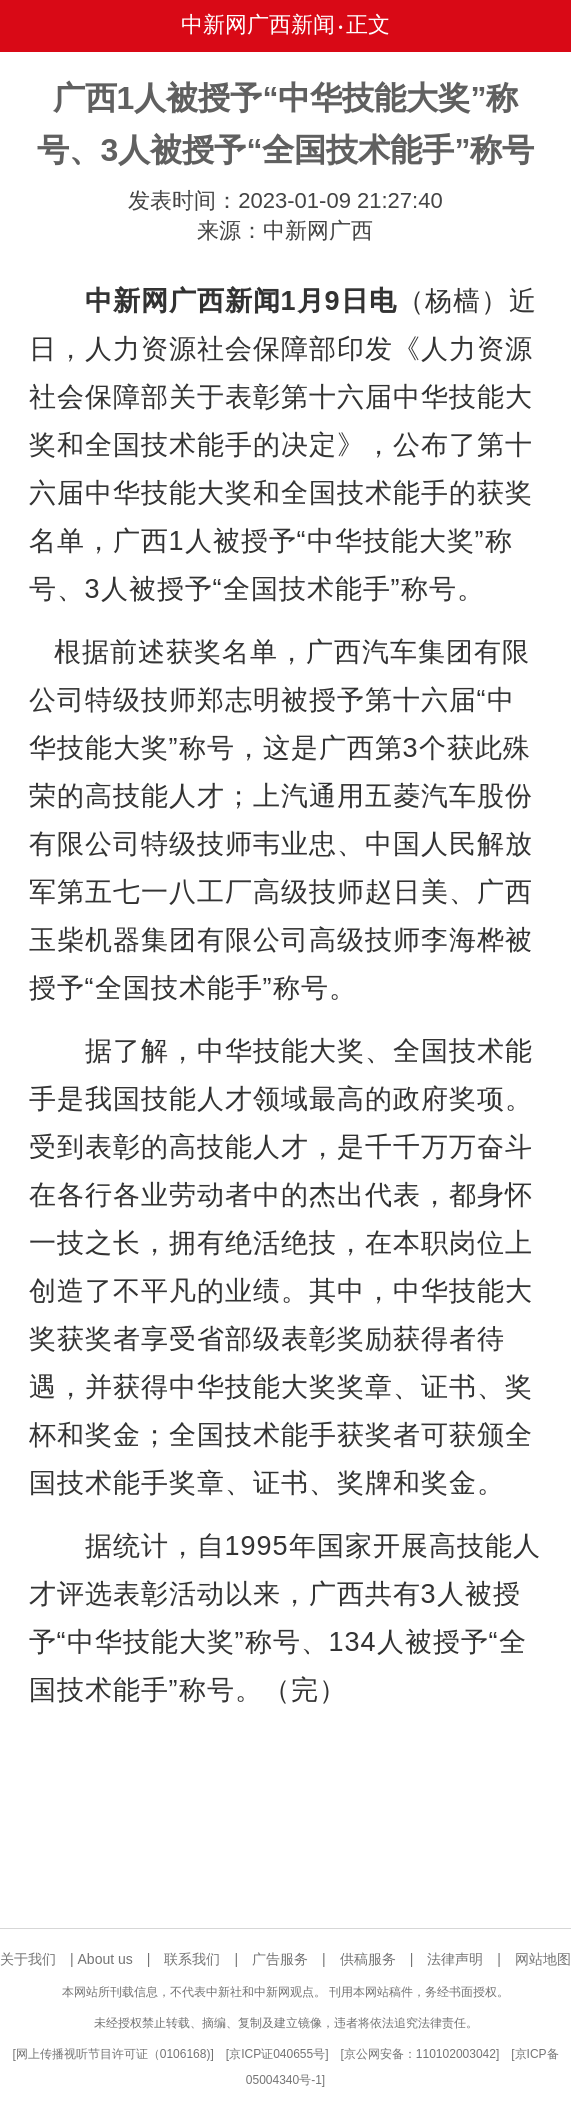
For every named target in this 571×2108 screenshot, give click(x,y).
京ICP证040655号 (277, 2054)
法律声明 (455, 1959)
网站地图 (543, 1959)
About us (105, 1959)
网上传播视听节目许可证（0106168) (113, 2054)
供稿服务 (368, 1959)
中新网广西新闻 (258, 24)
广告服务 (280, 1959)
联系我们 (192, 1959)
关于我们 (28, 1959)
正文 (368, 24)
